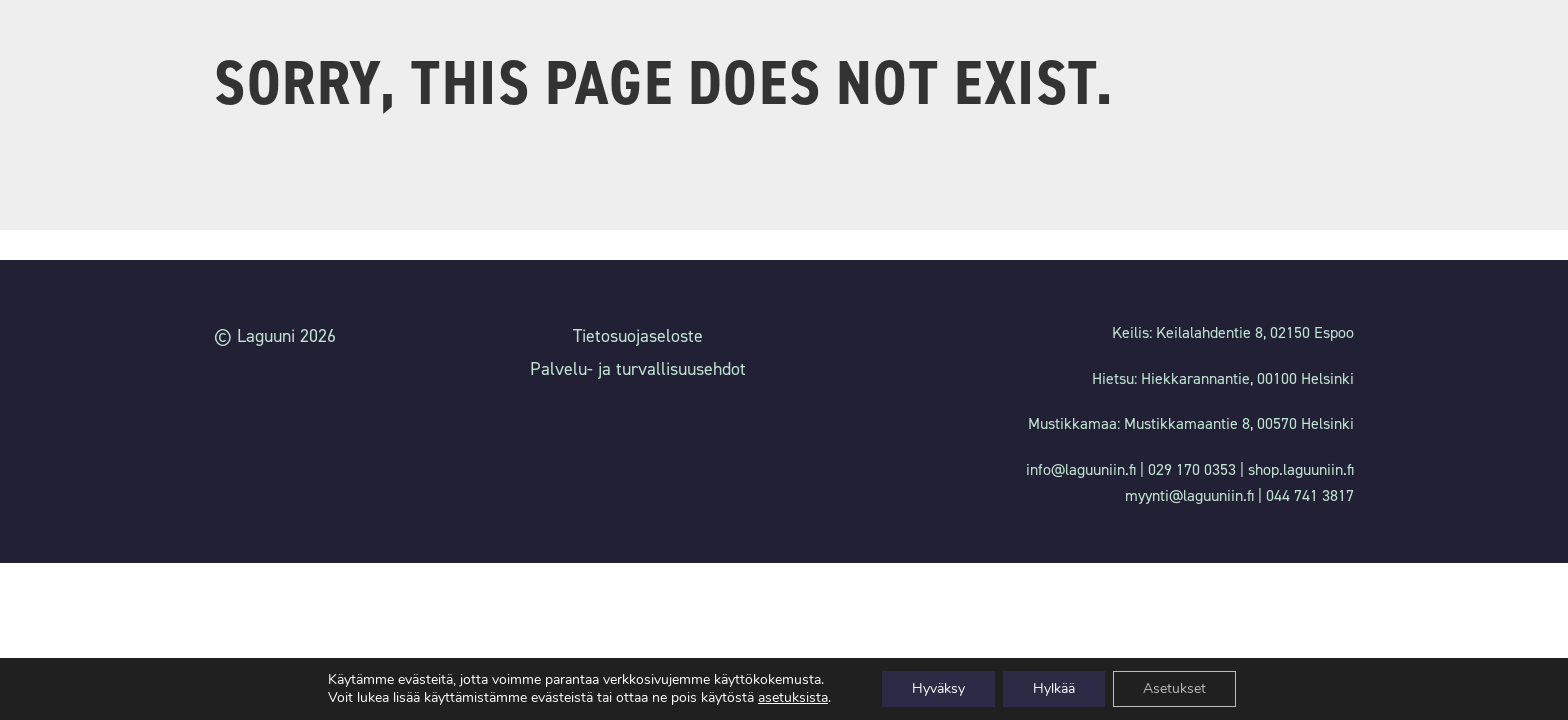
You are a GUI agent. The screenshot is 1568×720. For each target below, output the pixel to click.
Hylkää (1054, 688)
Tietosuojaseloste (638, 336)
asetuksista (793, 698)
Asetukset (1174, 688)
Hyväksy (938, 688)
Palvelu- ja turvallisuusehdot (638, 369)
